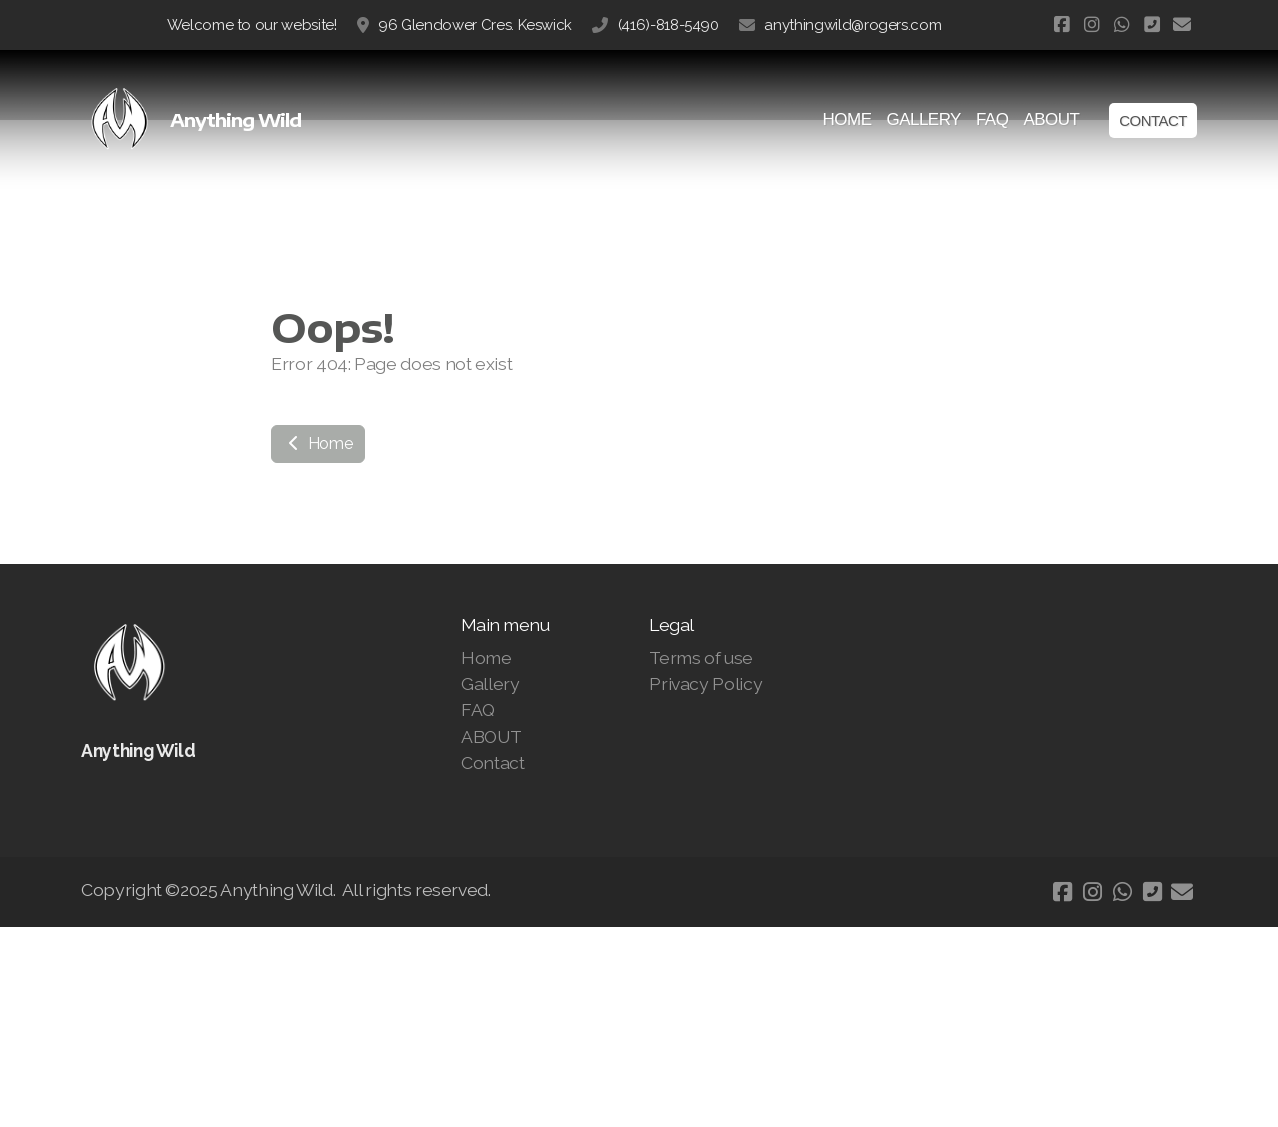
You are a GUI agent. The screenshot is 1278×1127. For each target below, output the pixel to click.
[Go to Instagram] (1092, 25)
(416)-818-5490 (668, 25)
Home (318, 443)
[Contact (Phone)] (1152, 25)
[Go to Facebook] (1062, 25)
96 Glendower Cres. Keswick (475, 25)
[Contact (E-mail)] (1182, 25)
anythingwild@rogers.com (852, 25)
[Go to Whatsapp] (1122, 25)
